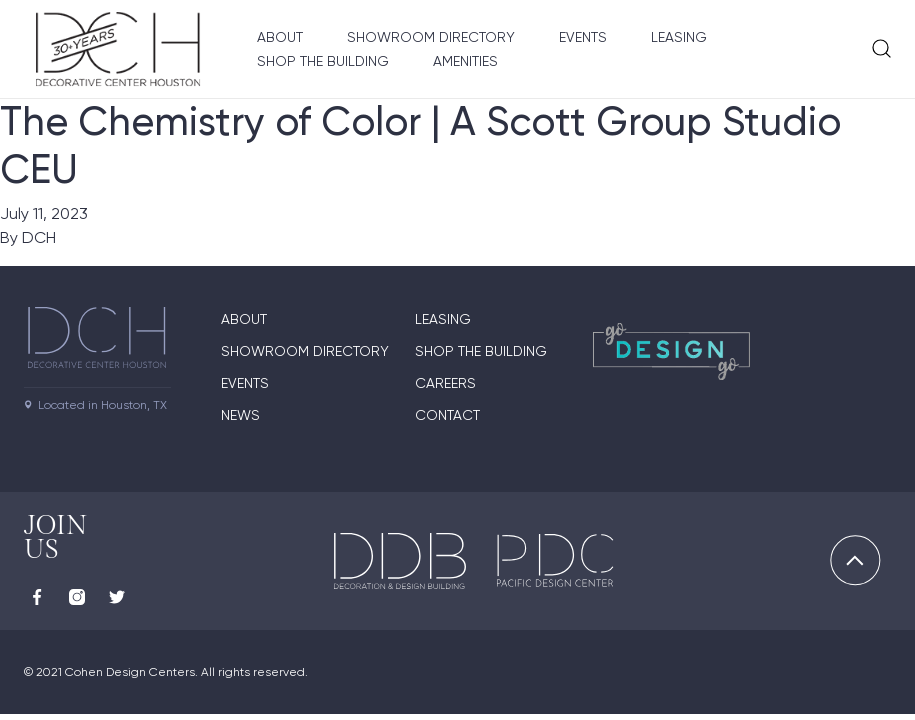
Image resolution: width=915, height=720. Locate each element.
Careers (445, 383)
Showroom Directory (431, 37)
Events (583, 37)
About (280, 37)
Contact (447, 415)
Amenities (465, 61)
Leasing (679, 37)
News (240, 415)
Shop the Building (323, 61)
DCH (39, 237)
